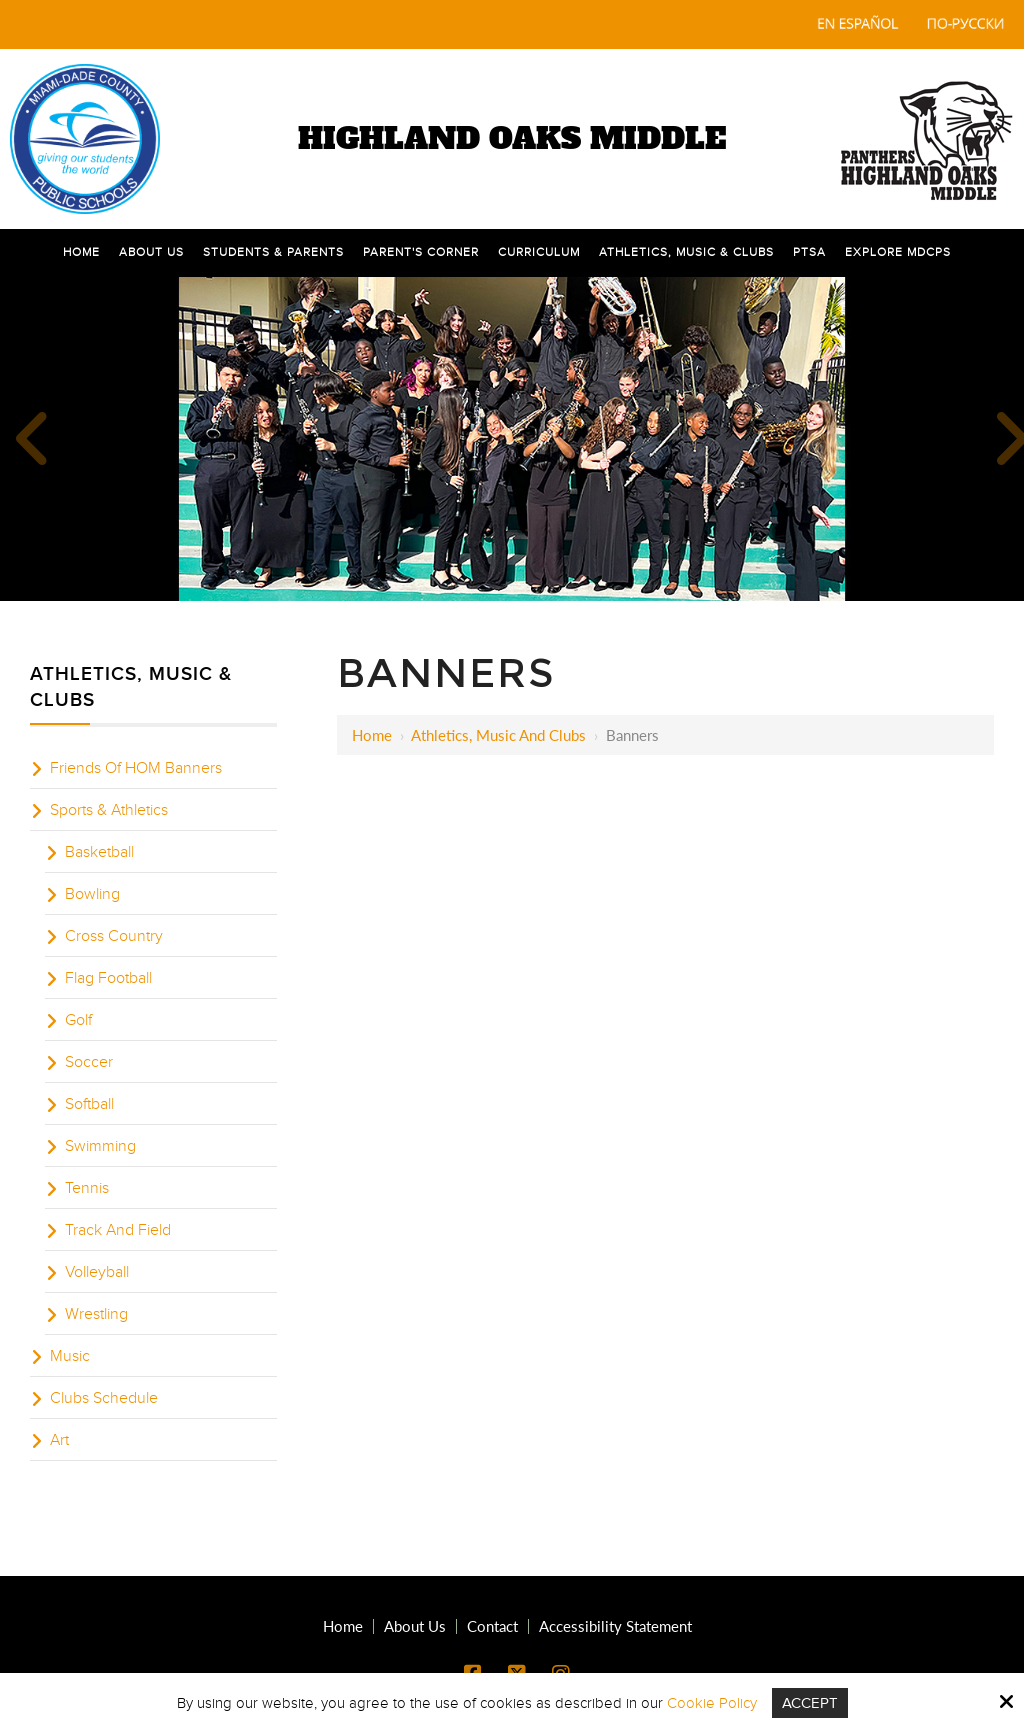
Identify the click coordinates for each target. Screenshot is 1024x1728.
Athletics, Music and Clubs (498, 735)
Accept (810, 1703)
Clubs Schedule (104, 1398)
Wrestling (96, 1314)
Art (59, 1440)
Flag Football (108, 978)
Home (372, 735)
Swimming (100, 1146)
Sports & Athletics (109, 810)
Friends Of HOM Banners (136, 768)
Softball (89, 1104)
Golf (78, 1020)
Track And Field (118, 1230)
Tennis (87, 1188)
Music (70, 1356)
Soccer (89, 1062)
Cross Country (114, 936)
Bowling (92, 894)
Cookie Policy (712, 1703)
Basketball (99, 852)
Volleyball (97, 1272)
